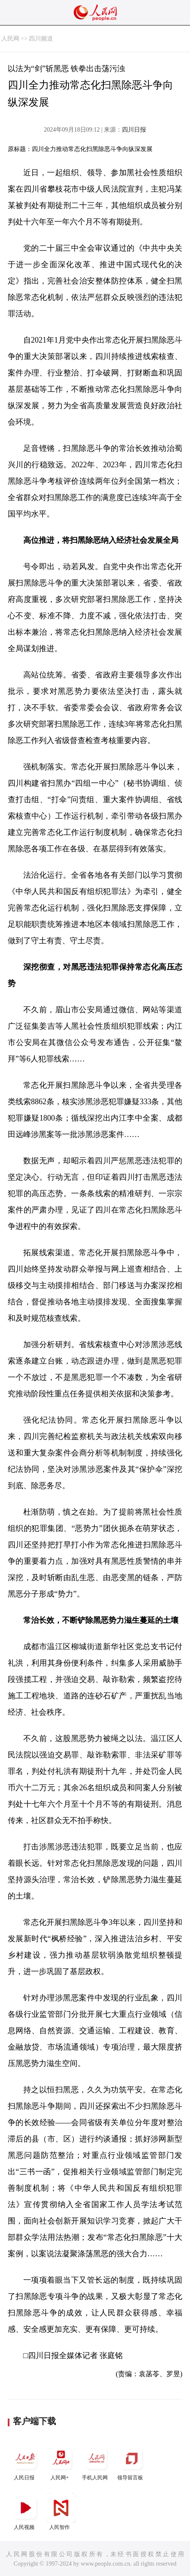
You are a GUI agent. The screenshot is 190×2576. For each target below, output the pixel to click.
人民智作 (61, 2511)
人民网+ (61, 2462)
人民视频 (25, 2511)
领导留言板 (131, 2462)
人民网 (10, 38)
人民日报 (25, 2462)
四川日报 (134, 129)
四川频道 (41, 38)
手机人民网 (96, 2462)
